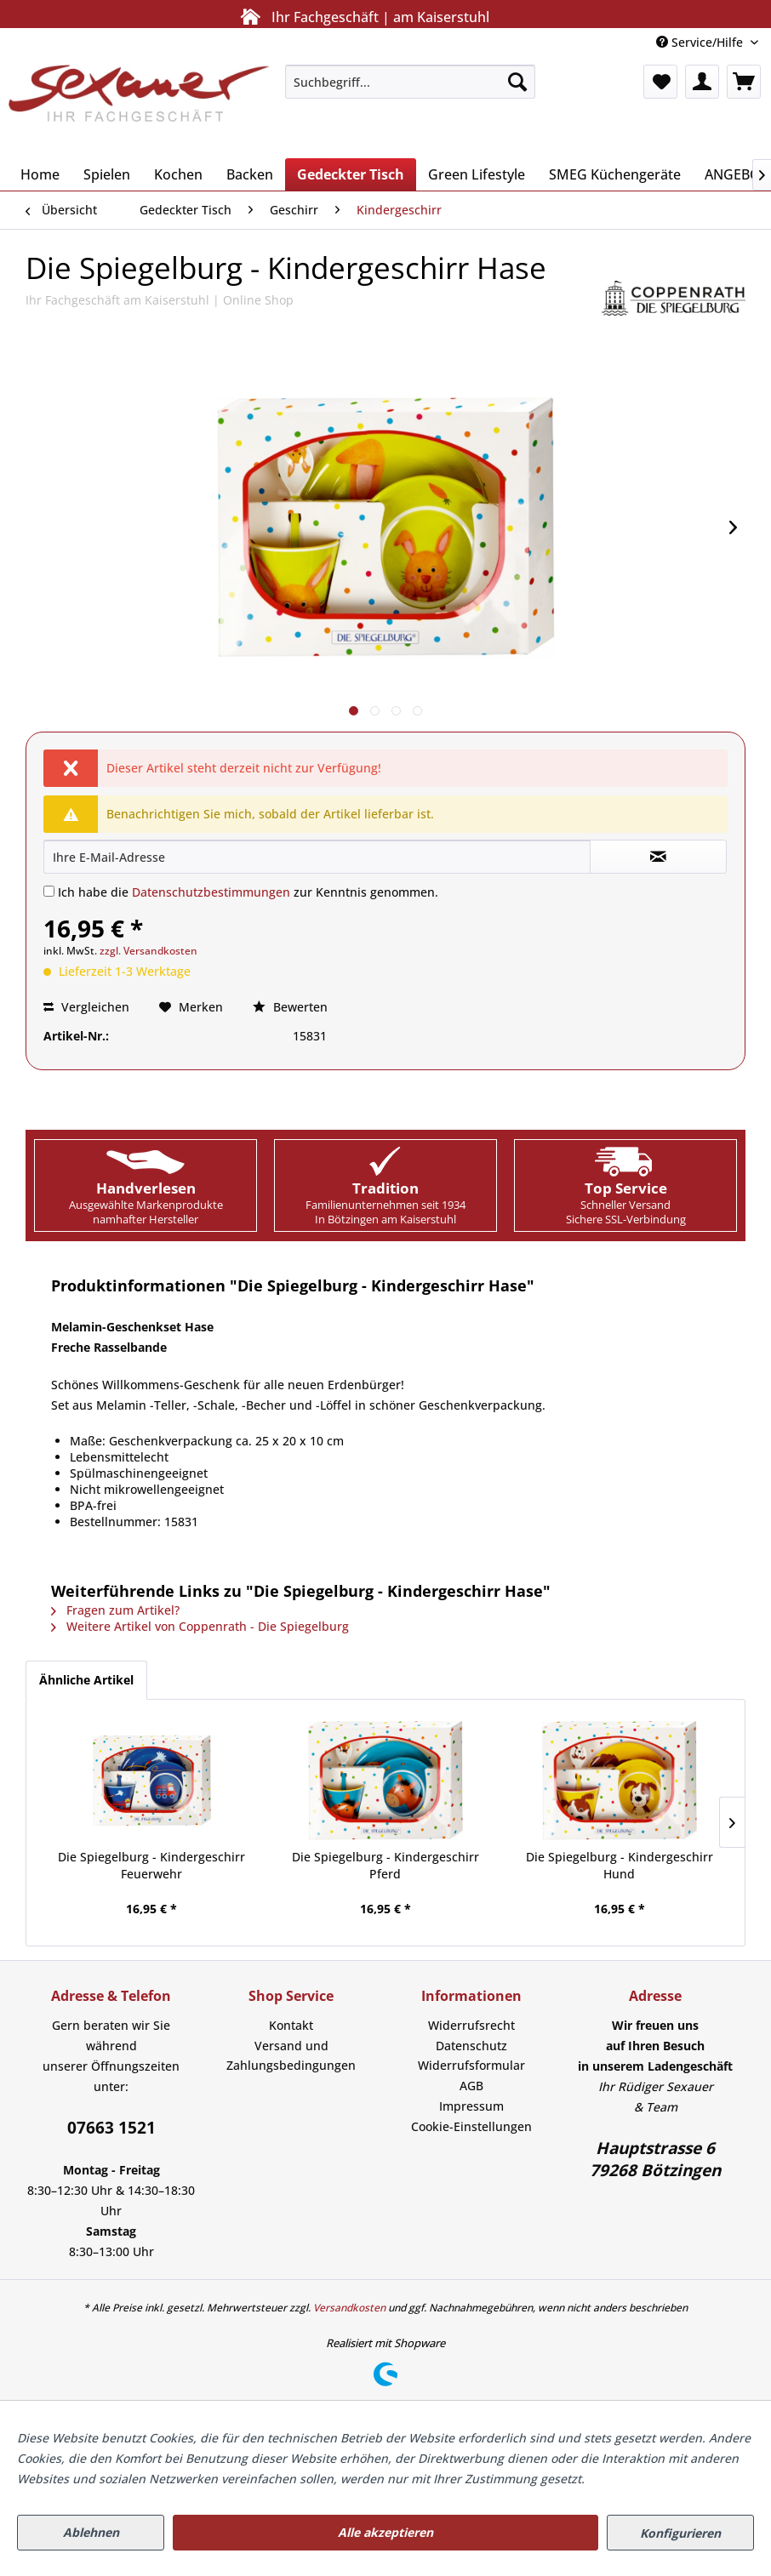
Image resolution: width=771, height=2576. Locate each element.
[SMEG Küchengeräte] (615, 174)
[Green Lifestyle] (476, 174)
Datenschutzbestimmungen (211, 892)
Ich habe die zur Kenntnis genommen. (248, 892)
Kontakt (291, 2025)
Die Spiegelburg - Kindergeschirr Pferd (385, 1865)
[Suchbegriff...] (410, 82)
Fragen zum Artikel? (115, 1610)
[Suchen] (517, 82)
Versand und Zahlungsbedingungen (291, 2055)
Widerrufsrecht (471, 2025)
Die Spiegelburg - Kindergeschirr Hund (619, 1865)
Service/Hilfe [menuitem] (701, 42)
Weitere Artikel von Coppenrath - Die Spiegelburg (200, 1626)
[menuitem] (410, 82)
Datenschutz (471, 2045)
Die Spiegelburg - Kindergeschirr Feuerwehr (151, 1865)
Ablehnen (91, 2532)
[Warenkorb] (744, 82)
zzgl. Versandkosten (148, 950)
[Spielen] (106, 174)
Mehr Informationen (646, 2479)
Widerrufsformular (471, 2065)
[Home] (40, 174)
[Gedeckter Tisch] (350, 174)
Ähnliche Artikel (86, 1680)
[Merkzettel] (660, 82)
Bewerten (290, 1007)
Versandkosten (349, 2307)
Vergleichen (86, 1007)
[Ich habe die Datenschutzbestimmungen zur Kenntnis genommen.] (48, 891)
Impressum (471, 2106)
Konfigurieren (680, 2533)
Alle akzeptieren (385, 2532)
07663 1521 (111, 2128)
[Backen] (249, 174)
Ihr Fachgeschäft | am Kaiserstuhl (362, 16)
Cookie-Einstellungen (471, 2126)
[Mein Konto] (702, 82)
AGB (471, 2085)
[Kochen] (178, 174)
